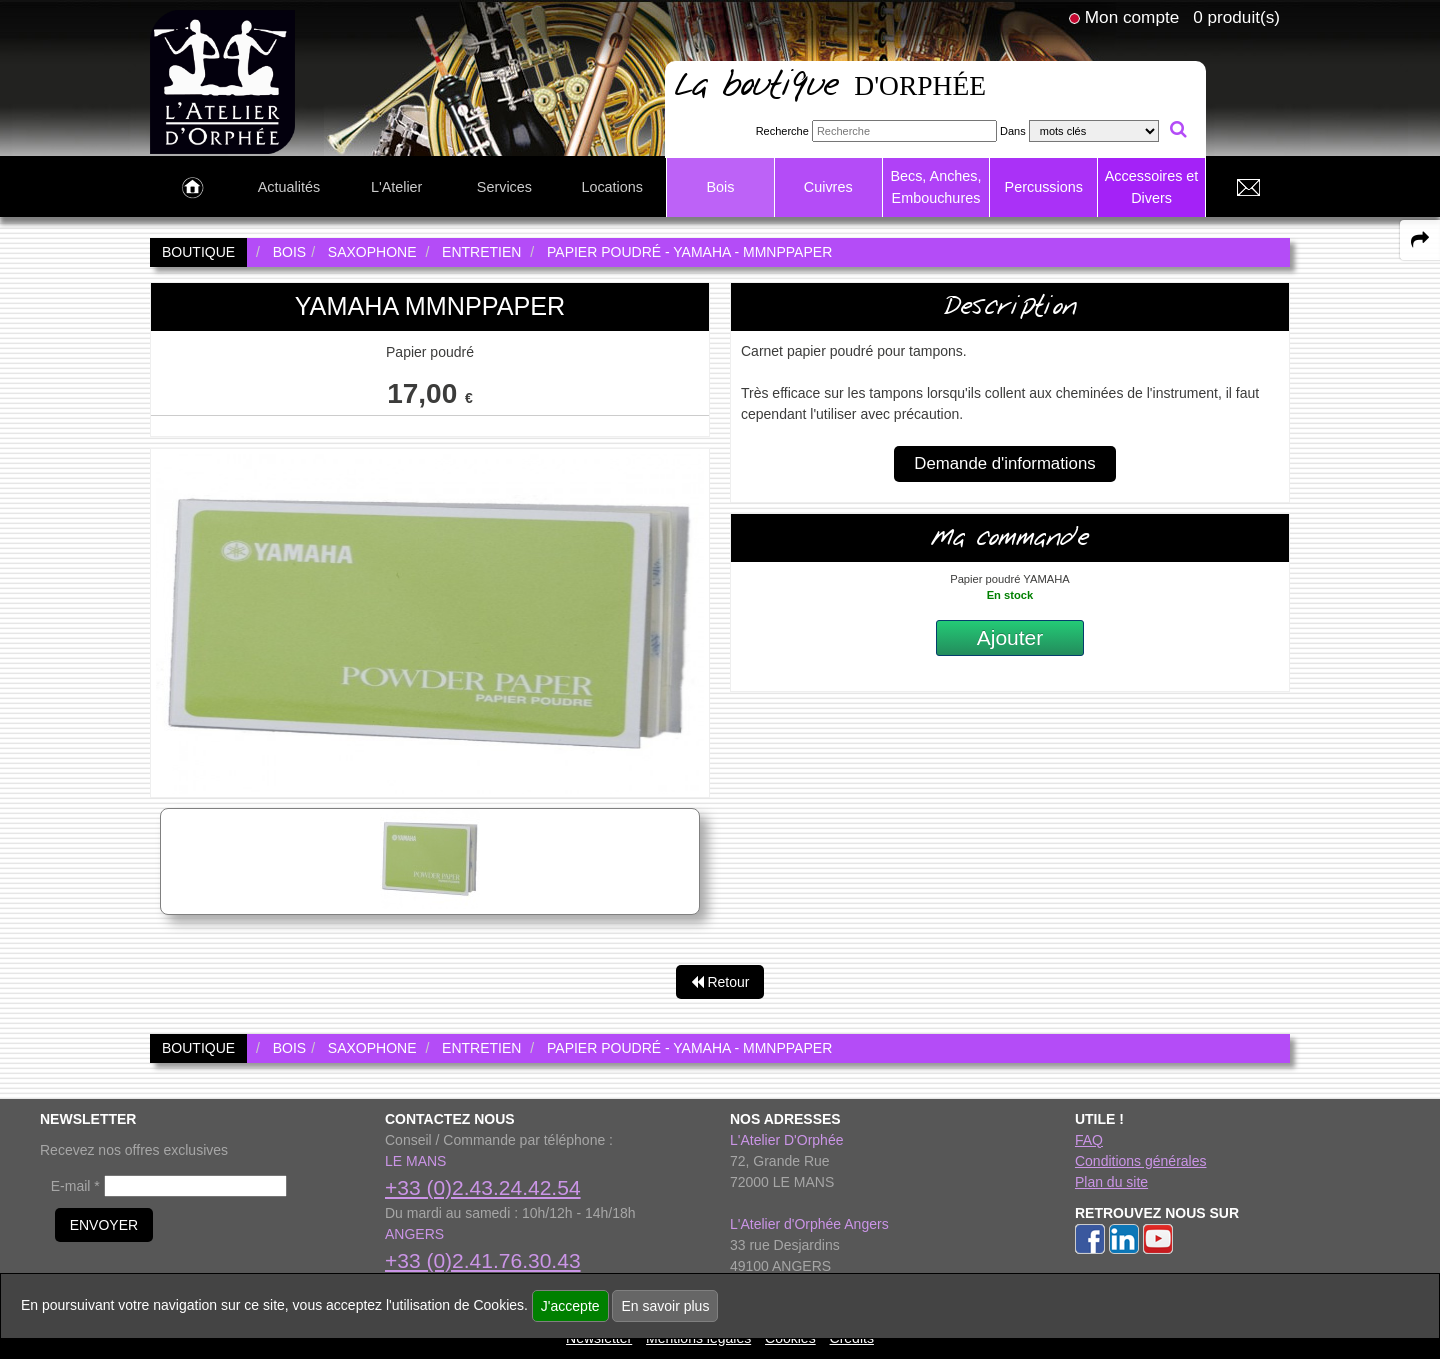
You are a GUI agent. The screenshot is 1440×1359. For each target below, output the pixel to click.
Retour (720, 982)
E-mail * (75, 1186)
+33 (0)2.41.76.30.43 (483, 1260)
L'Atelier (397, 187)
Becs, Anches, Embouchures (935, 187)
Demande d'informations (1004, 463)
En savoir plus (665, 1306)
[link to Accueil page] (192, 188)
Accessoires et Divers (1152, 187)
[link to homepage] (222, 81)
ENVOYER (104, 1225)
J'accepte (570, 1306)
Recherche (782, 131)
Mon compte (1132, 17)
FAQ (1089, 1140)
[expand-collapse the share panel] (1420, 240)
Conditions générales (1141, 1161)
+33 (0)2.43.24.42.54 (483, 1187)
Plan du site (1111, 1182)
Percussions (1044, 187)
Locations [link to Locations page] (612, 187)
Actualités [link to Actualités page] (289, 187)
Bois (720, 187)
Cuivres (828, 187)
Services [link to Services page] (504, 187)
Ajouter (1010, 637)
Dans (1013, 131)
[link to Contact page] (1248, 188)
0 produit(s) (1236, 17)
